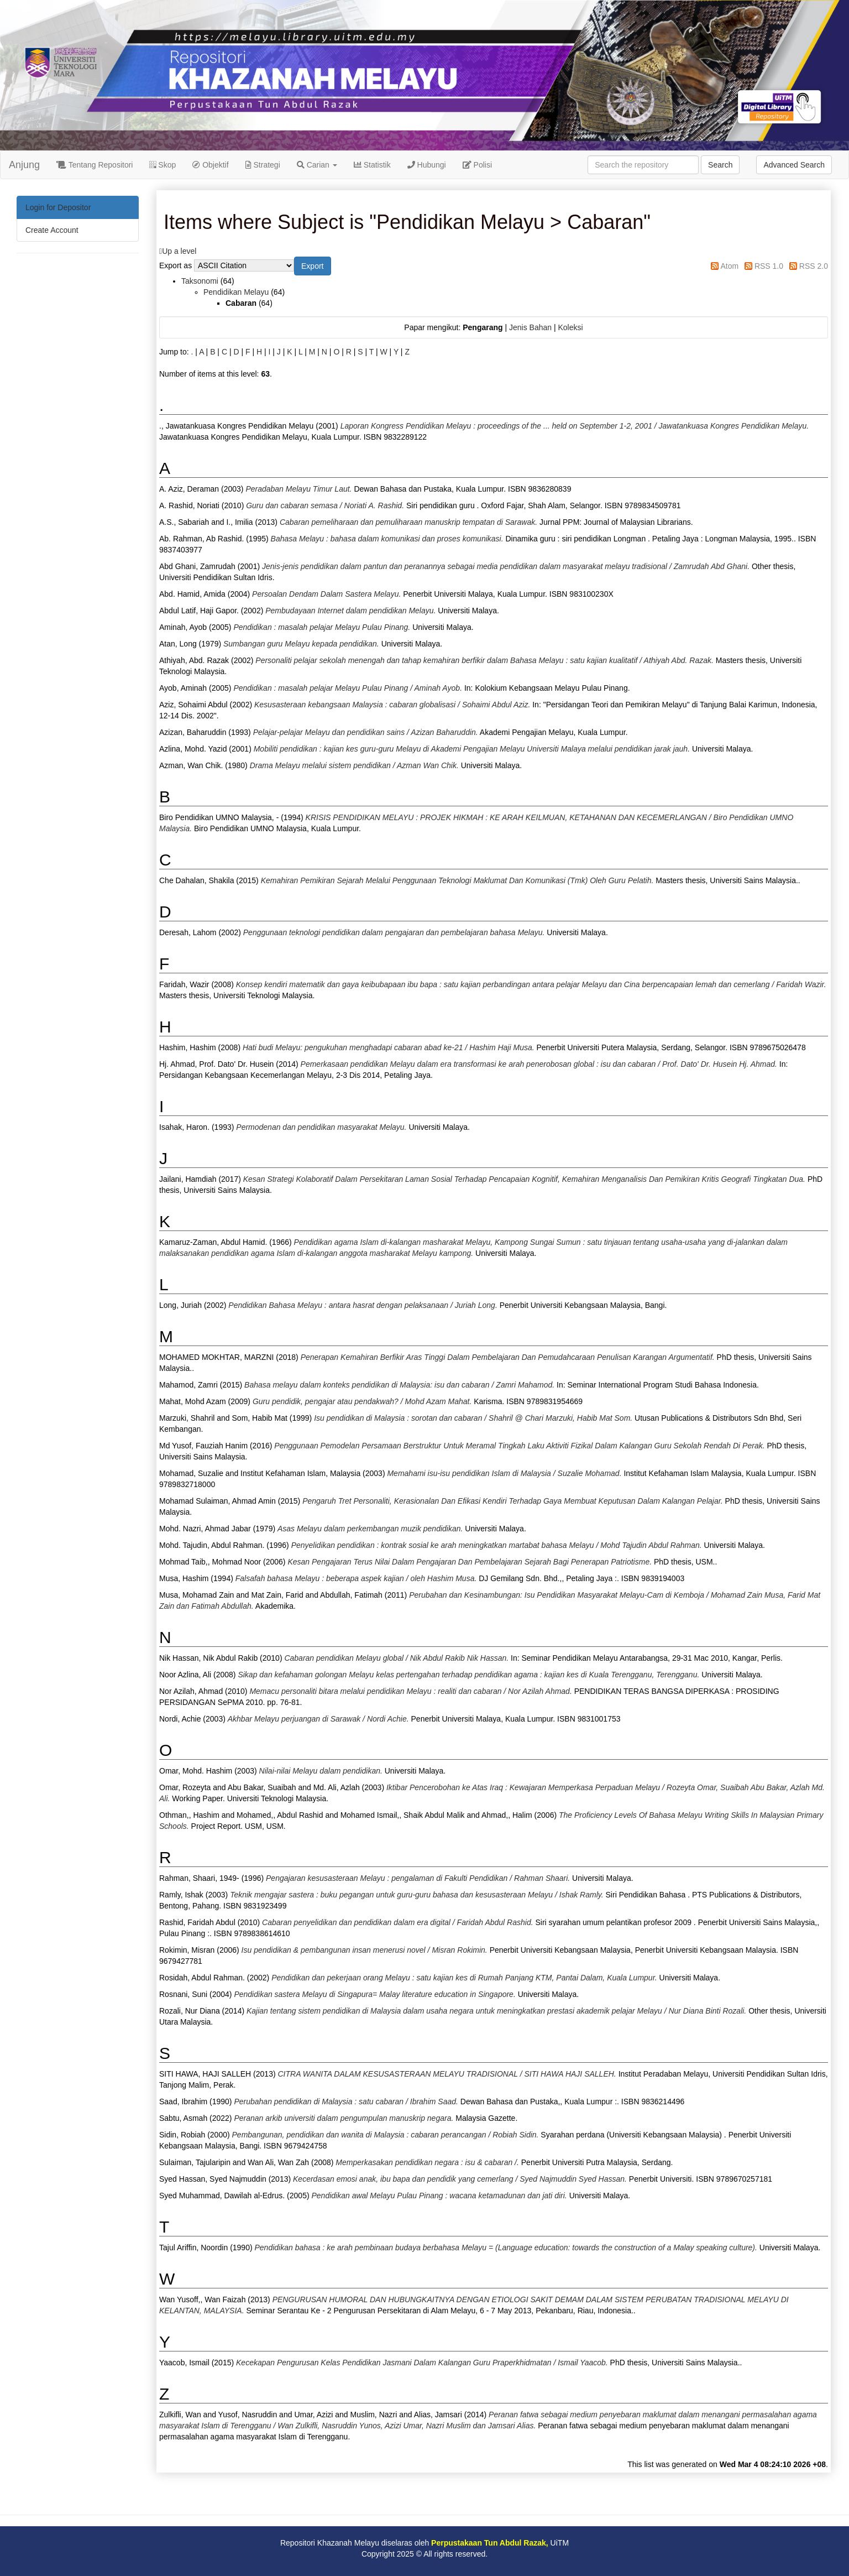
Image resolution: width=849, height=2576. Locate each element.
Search (720, 164)
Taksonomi (199, 281)
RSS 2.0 (813, 266)
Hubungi (426, 164)
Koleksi (570, 327)
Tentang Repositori (94, 164)
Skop (162, 164)
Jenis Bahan (530, 327)
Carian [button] (317, 164)
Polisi (477, 164)
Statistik (372, 164)
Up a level (179, 251)
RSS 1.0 (768, 266)
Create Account (51, 230)
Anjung (24, 164)
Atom (729, 266)
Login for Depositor (58, 207)
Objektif (210, 164)
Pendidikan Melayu (236, 292)
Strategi (262, 164)
